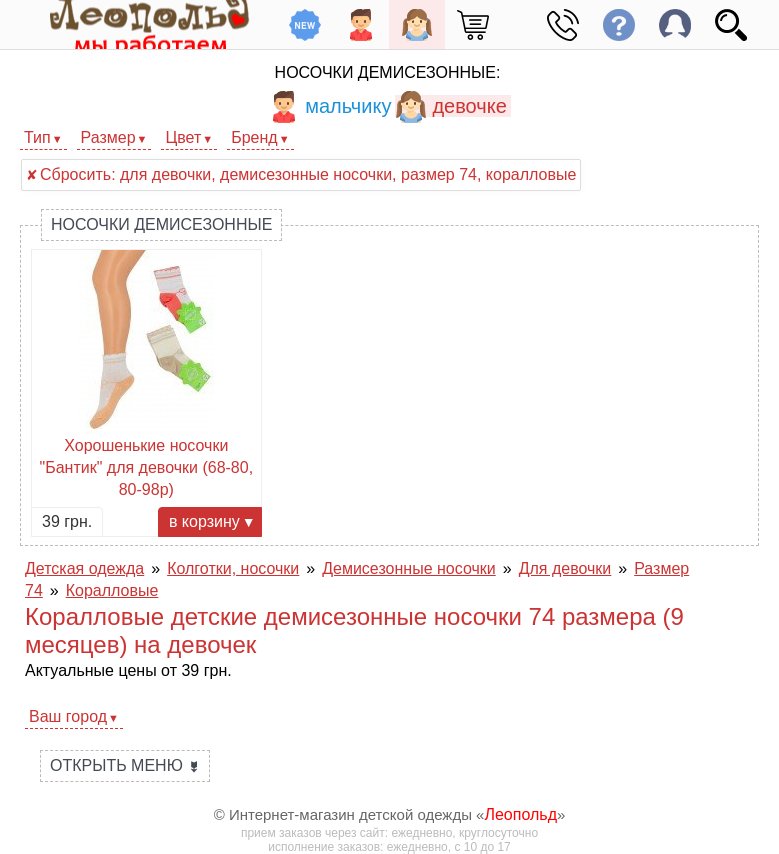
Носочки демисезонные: (388, 72)
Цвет (183, 137)
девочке (450, 106)
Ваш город (68, 716)
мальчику (329, 106)
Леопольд (520, 814)
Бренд (254, 137)
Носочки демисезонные (161, 224)
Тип (37, 137)
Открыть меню (125, 765)
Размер (108, 137)
